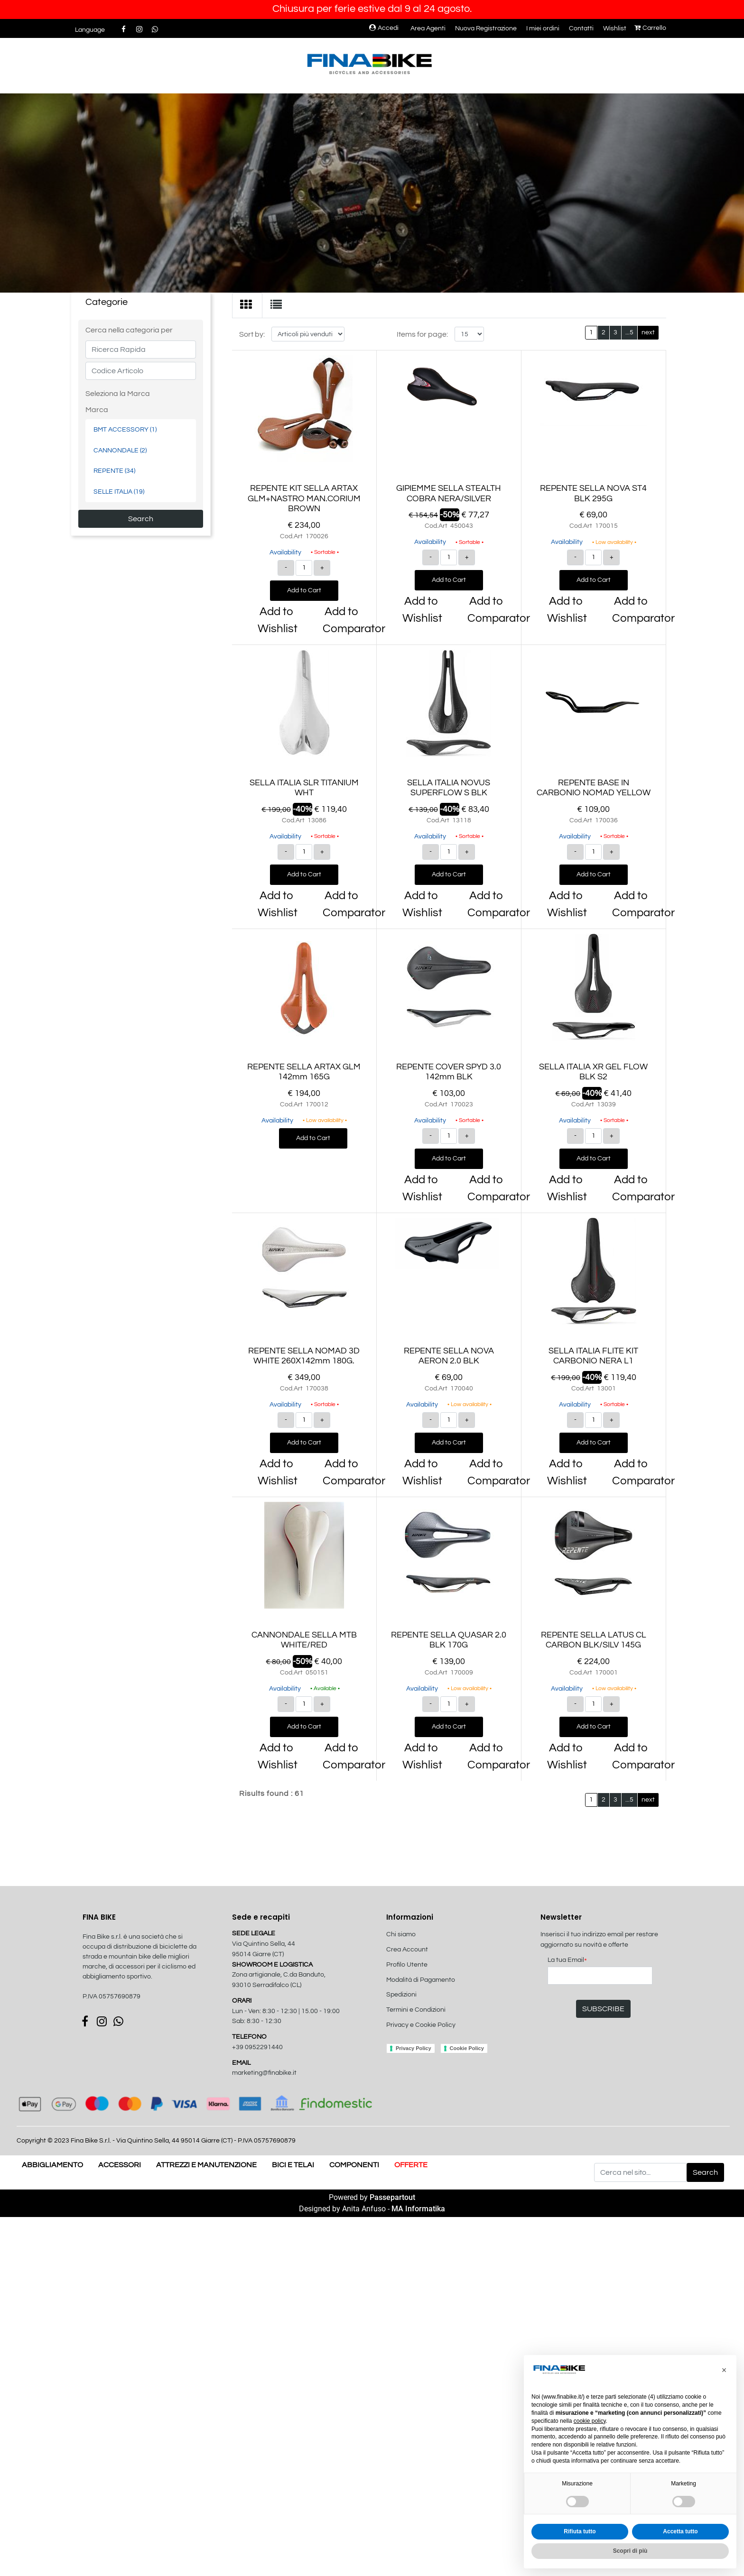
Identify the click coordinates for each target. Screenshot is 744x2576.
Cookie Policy (467, 2048)
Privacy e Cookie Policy (421, 2025)
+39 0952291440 (257, 2047)
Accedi (384, 28)
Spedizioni (401, 1994)
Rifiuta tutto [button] (579, 2531)
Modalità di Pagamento (420, 1980)
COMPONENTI (354, 2165)
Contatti (581, 28)
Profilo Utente (407, 1964)
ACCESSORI (119, 2165)
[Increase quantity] (322, 568)
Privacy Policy (413, 2048)
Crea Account (407, 1949)
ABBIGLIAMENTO (52, 2165)
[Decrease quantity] (286, 568)
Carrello (650, 28)
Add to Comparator (343, 620)
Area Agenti (428, 28)
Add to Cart (304, 590)
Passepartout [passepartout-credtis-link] (392, 2197)
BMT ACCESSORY (125, 429)
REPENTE (114, 470)
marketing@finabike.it (264, 2073)
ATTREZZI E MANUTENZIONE (206, 2165)
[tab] (247, 305)
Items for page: (422, 334)
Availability (285, 552)
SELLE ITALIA (118, 491)
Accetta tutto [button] (680, 2531)
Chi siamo (401, 1934)
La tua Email (567, 1961)
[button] (140, 519)
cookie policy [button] (590, 2421)
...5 (629, 332)
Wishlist (614, 28)
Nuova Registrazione (486, 28)
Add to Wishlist (278, 620)
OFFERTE (411, 2165)
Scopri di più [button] (630, 2551)
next (648, 332)
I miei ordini (542, 28)
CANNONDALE (120, 450)
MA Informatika (418, 2208)
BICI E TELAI (293, 2165)
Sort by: (252, 334)
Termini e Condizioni (416, 2009)
